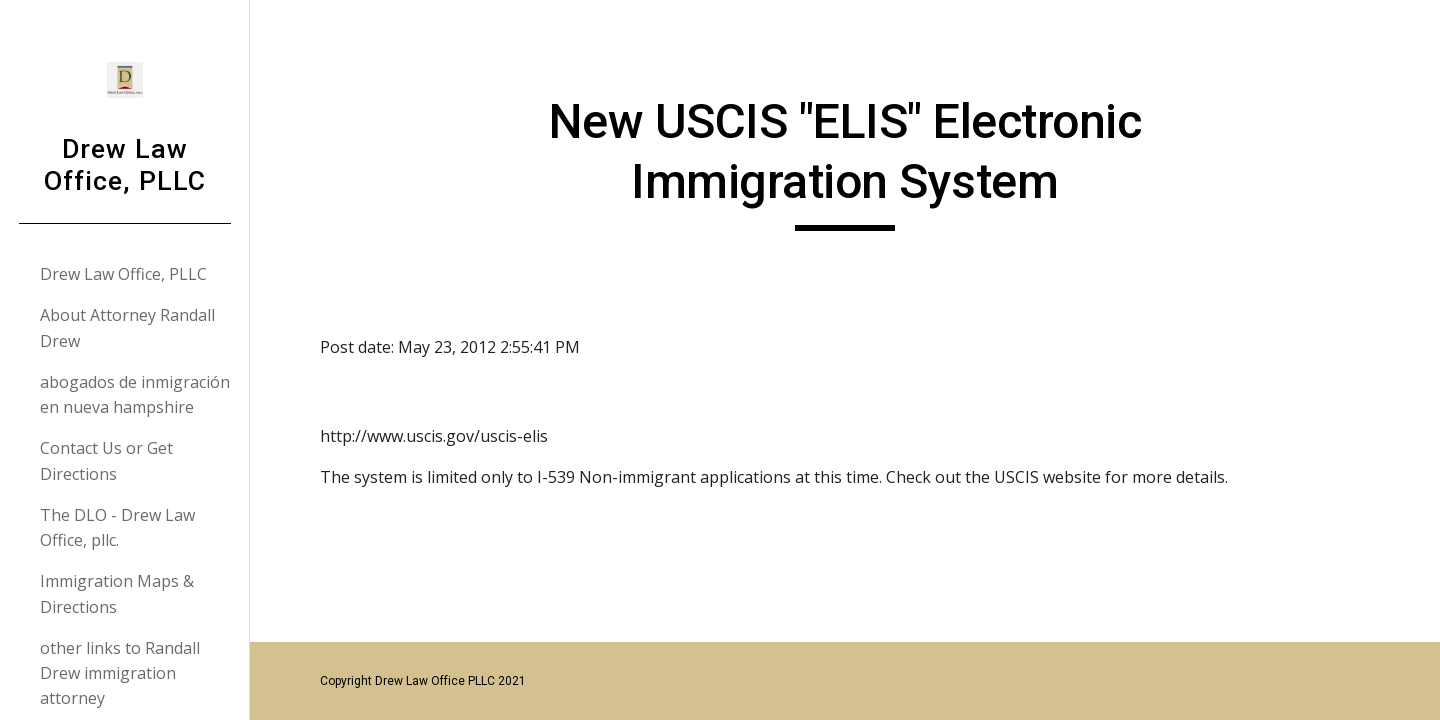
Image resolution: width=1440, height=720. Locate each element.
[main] (845, 161)
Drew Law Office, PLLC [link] (123, 274)
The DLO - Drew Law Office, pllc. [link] (117, 527)
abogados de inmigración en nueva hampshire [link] (135, 394)
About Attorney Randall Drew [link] (127, 327)
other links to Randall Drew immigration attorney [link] (120, 673)
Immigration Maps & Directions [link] (117, 593)
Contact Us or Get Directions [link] (106, 460)
